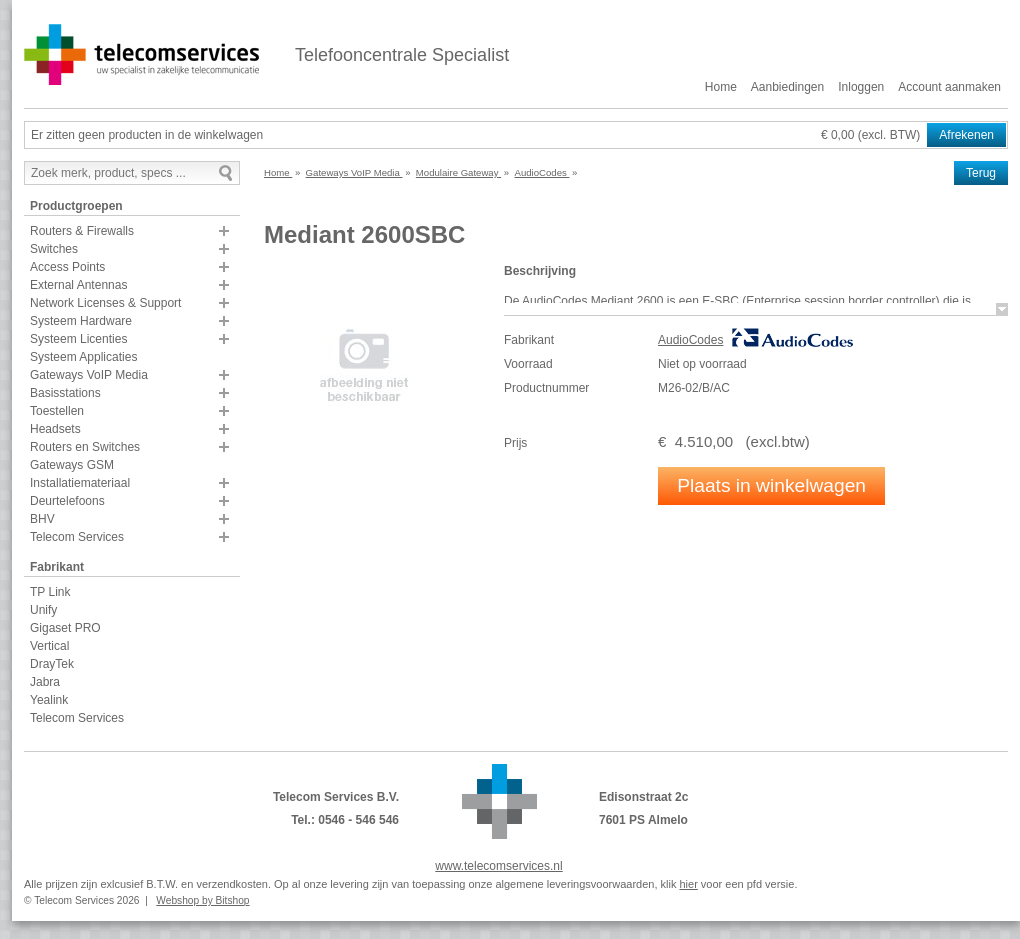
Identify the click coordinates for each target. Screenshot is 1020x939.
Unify (43, 610)
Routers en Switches (85, 447)
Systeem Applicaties (83, 357)
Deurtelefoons (67, 501)
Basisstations (65, 393)
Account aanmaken (949, 87)
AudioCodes (690, 340)
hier (688, 884)
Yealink (49, 700)
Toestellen (57, 411)
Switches (54, 249)
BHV (42, 519)
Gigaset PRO (65, 628)
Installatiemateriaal (80, 483)
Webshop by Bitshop (202, 900)
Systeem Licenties (78, 339)
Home (721, 87)
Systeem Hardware (81, 321)
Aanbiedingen (787, 87)
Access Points (67, 267)
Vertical (49, 646)
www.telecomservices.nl (498, 866)
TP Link (50, 592)
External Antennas (78, 285)
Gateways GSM (72, 465)
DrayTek (52, 664)
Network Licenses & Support (105, 303)
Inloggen (861, 87)
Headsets (55, 429)
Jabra (45, 682)
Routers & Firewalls (82, 231)
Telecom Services (77, 537)
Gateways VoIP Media (89, 375)
